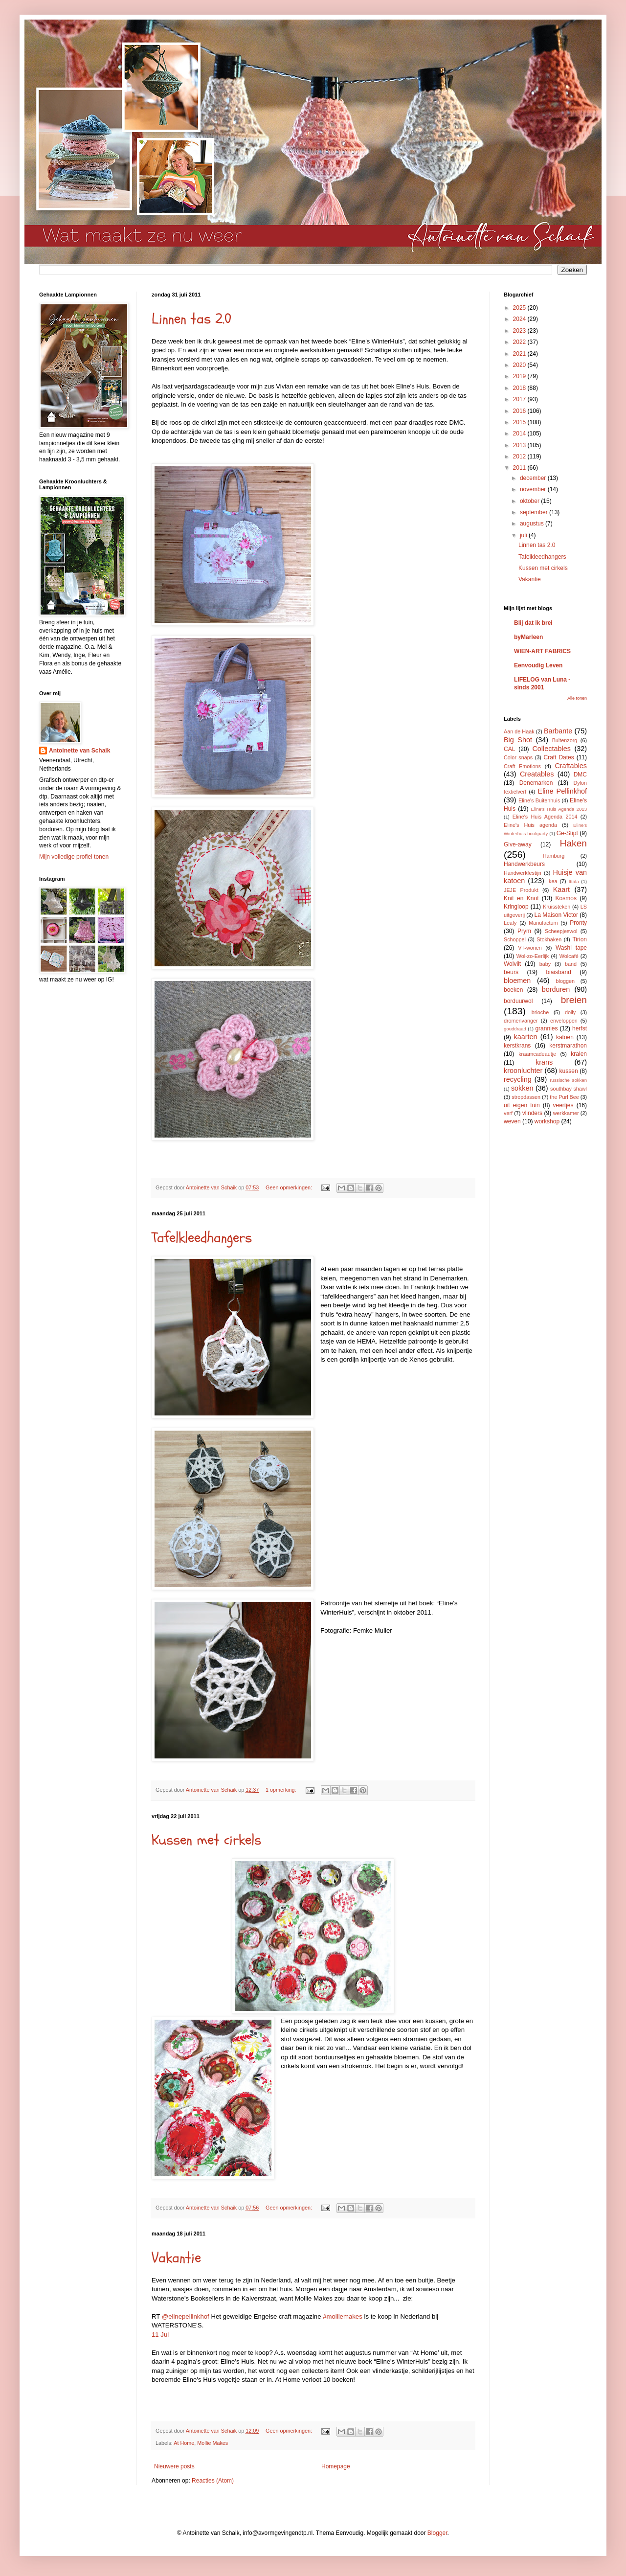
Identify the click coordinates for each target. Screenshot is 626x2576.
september (534, 512)
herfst (579, 1028)
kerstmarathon (568, 1045)
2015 (520, 422)
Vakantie (176, 2258)
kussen (568, 1071)
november (534, 489)
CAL (509, 749)
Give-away (518, 844)
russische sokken (568, 1080)
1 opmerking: (281, 1790)
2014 (520, 433)
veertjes (563, 1105)
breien (574, 1000)
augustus (532, 523)
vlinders (532, 1113)
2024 (520, 319)
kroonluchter (523, 1070)
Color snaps (518, 757)
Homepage (335, 2466)
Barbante (558, 731)
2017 (520, 399)
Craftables (571, 766)
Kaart (561, 889)
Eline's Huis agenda (530, 825)
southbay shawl (568, 1089)
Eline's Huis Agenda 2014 (545, 817)
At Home (184, 2443)
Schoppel (515, 939)
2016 (520, 411)
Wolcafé (569, 956)
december (534, 478)
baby (545, 964)
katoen (565, 1037)
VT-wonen (530, 948)
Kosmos (566, 898)
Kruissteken (556, 907)
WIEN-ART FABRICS (542, 651)
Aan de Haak (519, 731)
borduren (556, 989)
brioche (540, 1012)
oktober (530, 501)
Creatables (537, 774)
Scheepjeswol (561, 931)
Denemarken (536, 782)
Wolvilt (512, 963)
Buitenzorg (565, 740)
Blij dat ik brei (533, 622)
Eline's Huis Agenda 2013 (559, 809)
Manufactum (543, 923)
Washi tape (571, 947)
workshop (547, 1121)
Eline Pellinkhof (562, 791)
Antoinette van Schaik (79, 750)
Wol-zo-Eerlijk (532, 956)
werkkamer (566, 1113)
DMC (580, 774)
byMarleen (528, 637)
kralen (579, 1053)
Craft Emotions (522, 766)
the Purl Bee (564, 1097)
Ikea (552, 881)
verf (508, 1113)
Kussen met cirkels (206, 1840)
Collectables (551, 748)
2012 (520, 456)
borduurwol (518, 1001)
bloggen (565, 981)
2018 (520, 388)
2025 (520, 307)
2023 (520, 330)
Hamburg (553, 856)
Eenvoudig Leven (538, 665)
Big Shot (518, 740)
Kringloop (516, 906)
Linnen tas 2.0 (191, 319)
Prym (524, 931)
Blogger (437, 2533)
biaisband (558, 972)
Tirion (579, 939)
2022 (520, 342)
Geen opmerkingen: (289, 1187)
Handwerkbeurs (524, 864)
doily (570, 1012)
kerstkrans (517, 1045)
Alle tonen (577, 698)
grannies (546, 1028)
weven (512, 1121)
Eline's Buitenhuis (539, 800)
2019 (520, 376)
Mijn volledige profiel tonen (74, 856)
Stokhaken (549, 939)
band (571, 964)
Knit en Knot (521, 898)
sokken (522, 1088)
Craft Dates (559, 757)
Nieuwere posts (174, 2466)
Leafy (510, 923)
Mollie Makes (212, 2443)
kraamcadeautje (537, 1054)
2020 (520, 365)
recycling (518, 1079)
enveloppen (564, 1021)
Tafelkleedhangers (202, 1238)
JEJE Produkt (521, 890)
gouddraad (515, 1028)
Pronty (578, 922)
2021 (520, 353)
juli (524, 535)
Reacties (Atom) (213, 2480)
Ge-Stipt (567, 833)
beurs (511, 972)
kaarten (525, 1037)
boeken (513, 989)
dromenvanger (521, 1021)
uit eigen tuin (522, 1105)
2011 (520, 467)
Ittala (574, 881)
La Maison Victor (556, 915)
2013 (520, 445)
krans (544, 1062)
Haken (573, 843)
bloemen (517, 980)
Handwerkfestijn (522, 873)
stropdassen (526, 1097)
